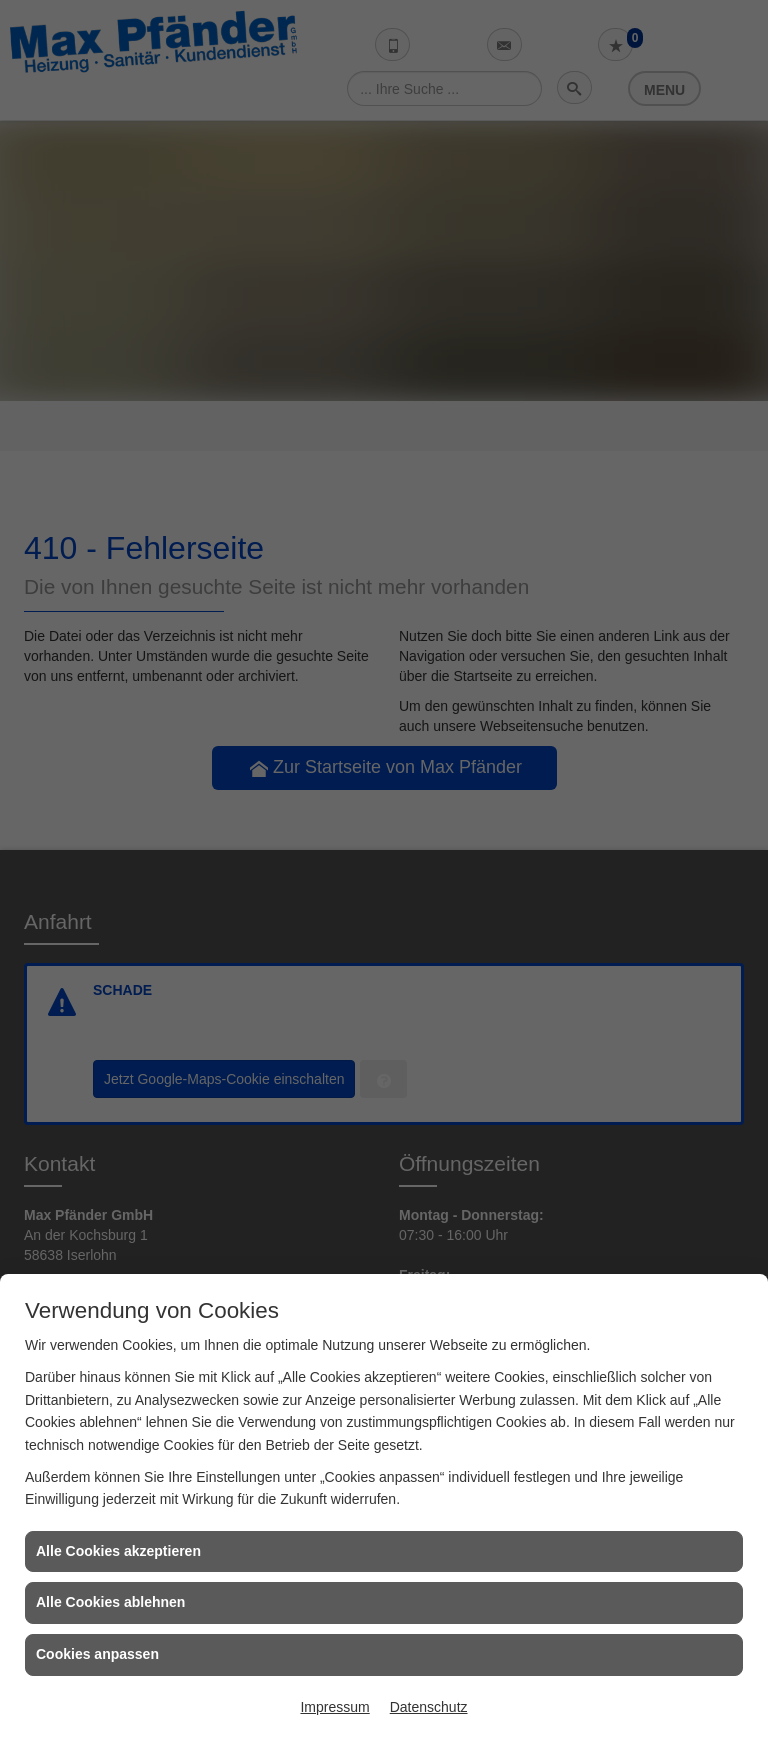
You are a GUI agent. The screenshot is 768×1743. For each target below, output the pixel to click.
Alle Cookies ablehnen (110, 1602)
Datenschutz (429, 1707)
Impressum (334, 1707)
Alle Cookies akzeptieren (118, 1551)
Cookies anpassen (97, 1654)
